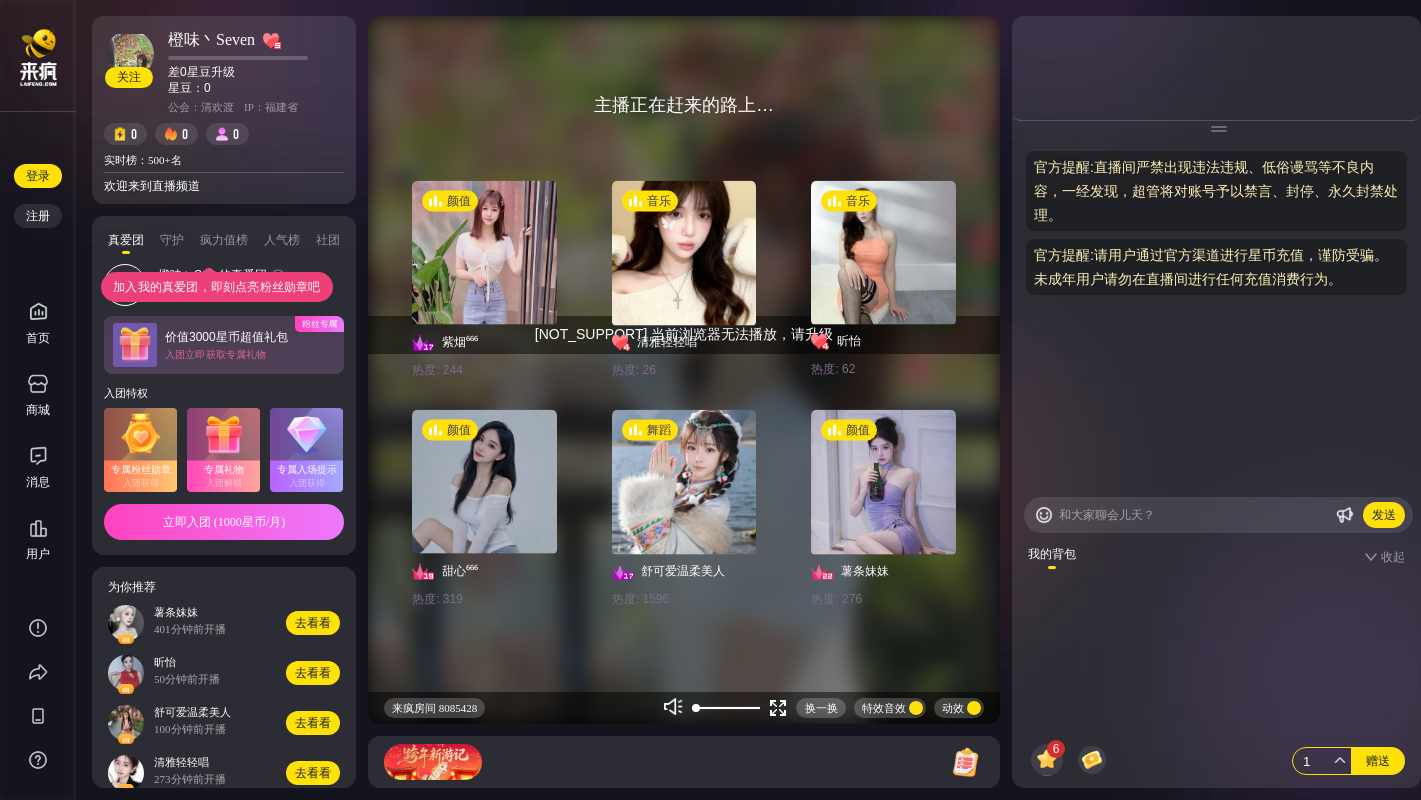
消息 (38, 482)
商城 (38, 395)
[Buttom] (1044, 515)
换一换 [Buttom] (821, 708)
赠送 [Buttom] (1378, 761)
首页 (38, 323)
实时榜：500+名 (143, 160)
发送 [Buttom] (1384, 515)
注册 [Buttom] (38, 216)
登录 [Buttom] (38, 176)
